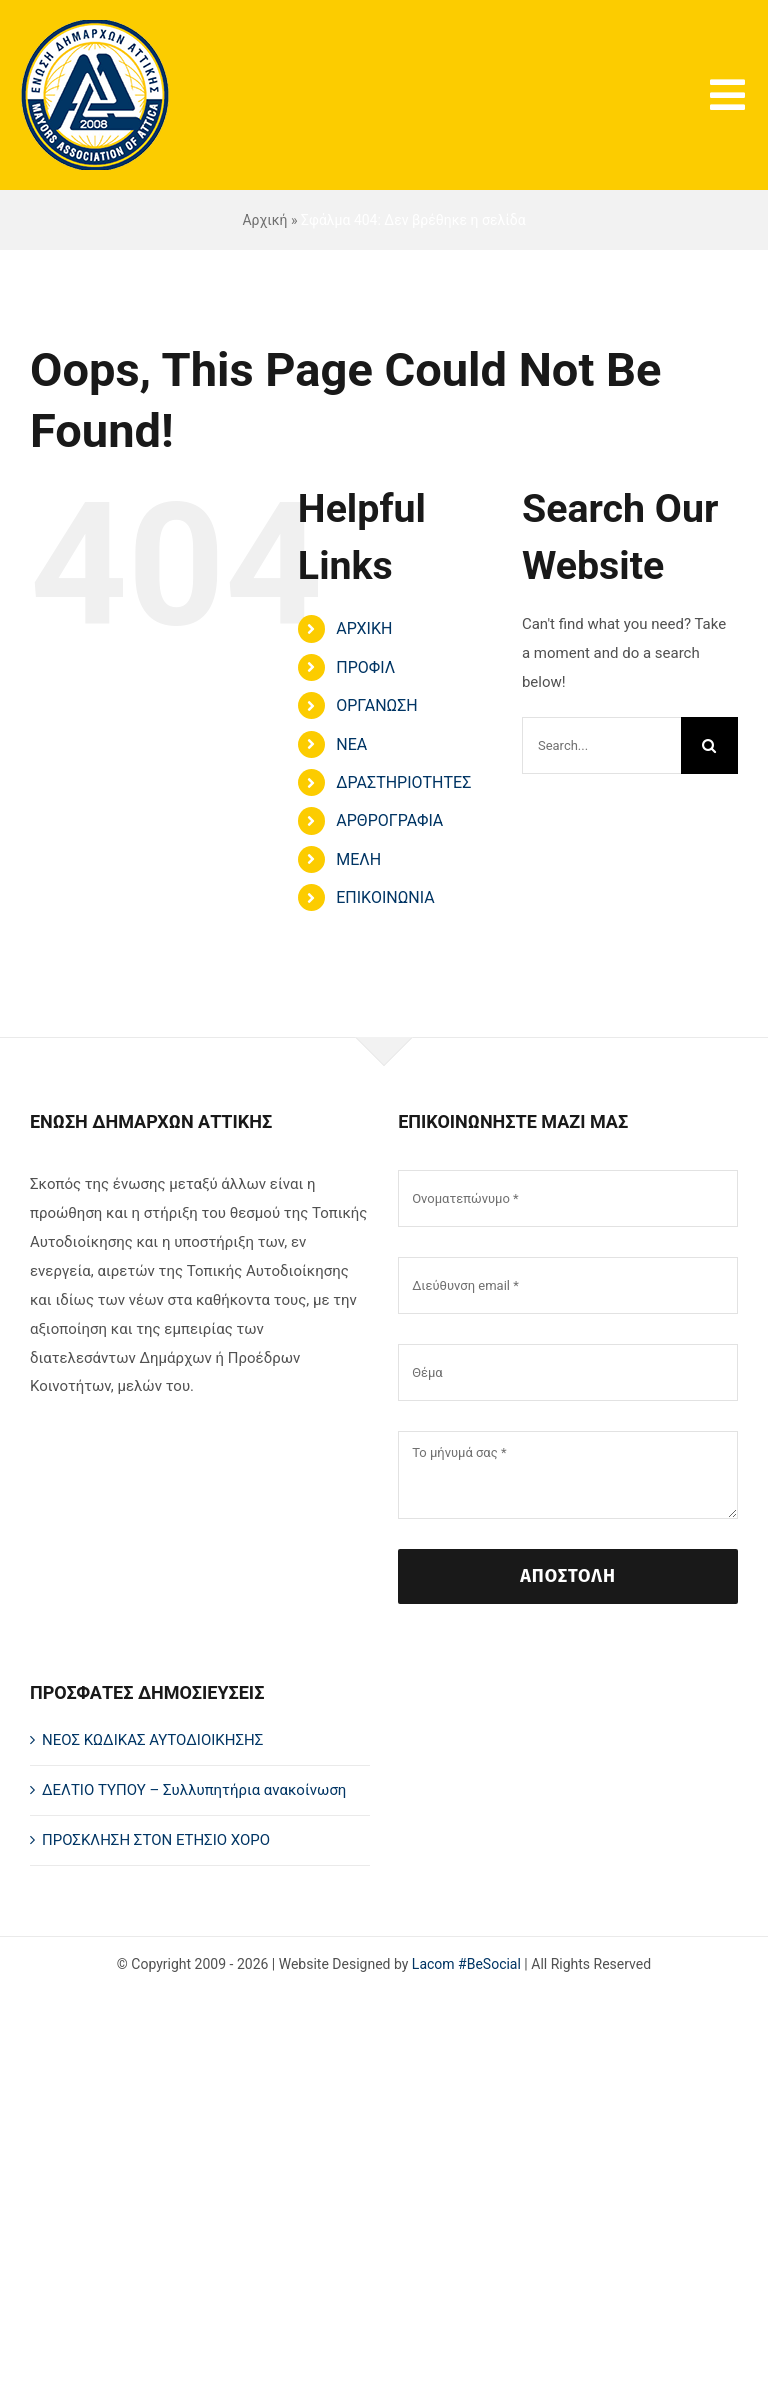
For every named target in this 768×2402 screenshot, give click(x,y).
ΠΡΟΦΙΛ (365, 667)
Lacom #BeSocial (466, 1964)
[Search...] (601, 745)
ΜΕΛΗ (358, 859)
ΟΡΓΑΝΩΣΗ (377, 705)
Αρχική (264, 220)
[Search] (709, 745)
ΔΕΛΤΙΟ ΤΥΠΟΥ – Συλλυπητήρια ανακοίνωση (194, 1790)
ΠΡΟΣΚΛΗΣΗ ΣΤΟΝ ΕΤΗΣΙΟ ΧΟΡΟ (156, 1840)
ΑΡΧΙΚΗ (364, 628)
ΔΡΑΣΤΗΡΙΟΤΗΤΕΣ (403, 782)
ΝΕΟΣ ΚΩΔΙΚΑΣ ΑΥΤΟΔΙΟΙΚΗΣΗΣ (152, 1740)
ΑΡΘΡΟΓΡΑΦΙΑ (389, 820)
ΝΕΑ (351, 744)
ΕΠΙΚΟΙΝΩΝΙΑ (385, 897)
